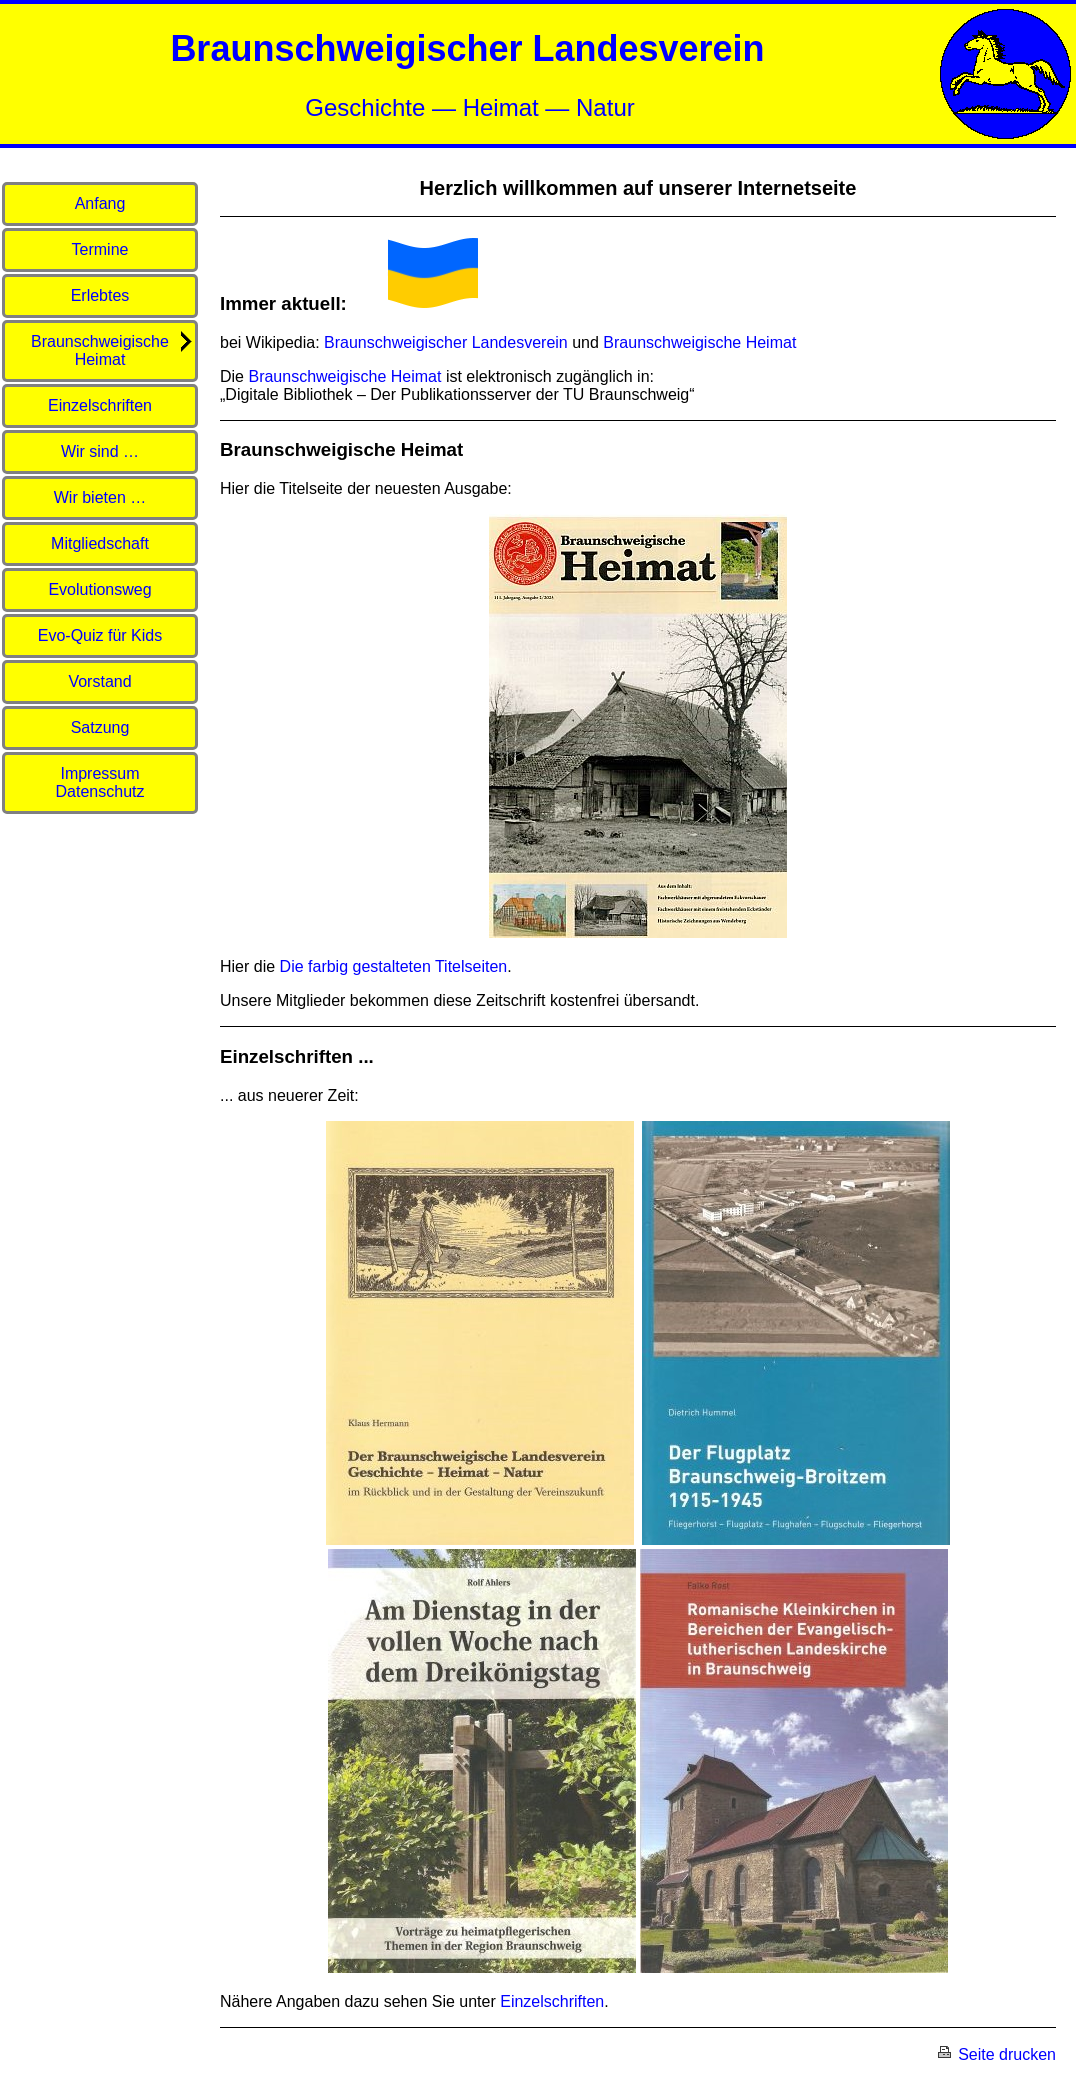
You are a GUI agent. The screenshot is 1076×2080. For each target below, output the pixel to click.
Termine (100, 249)
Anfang (100, 203)
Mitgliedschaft (100, 543)
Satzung (100, 727)
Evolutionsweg (99, 589)
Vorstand (99, 681)
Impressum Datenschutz (100, 782)
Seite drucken (996, 2054)
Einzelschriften (100, 405)
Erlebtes (100, 295)
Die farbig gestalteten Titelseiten (394, 966)
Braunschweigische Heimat (113, 347)
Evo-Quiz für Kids (100, 635)
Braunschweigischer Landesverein (446, 342)
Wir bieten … (100, 497)
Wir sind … (100, 451)
